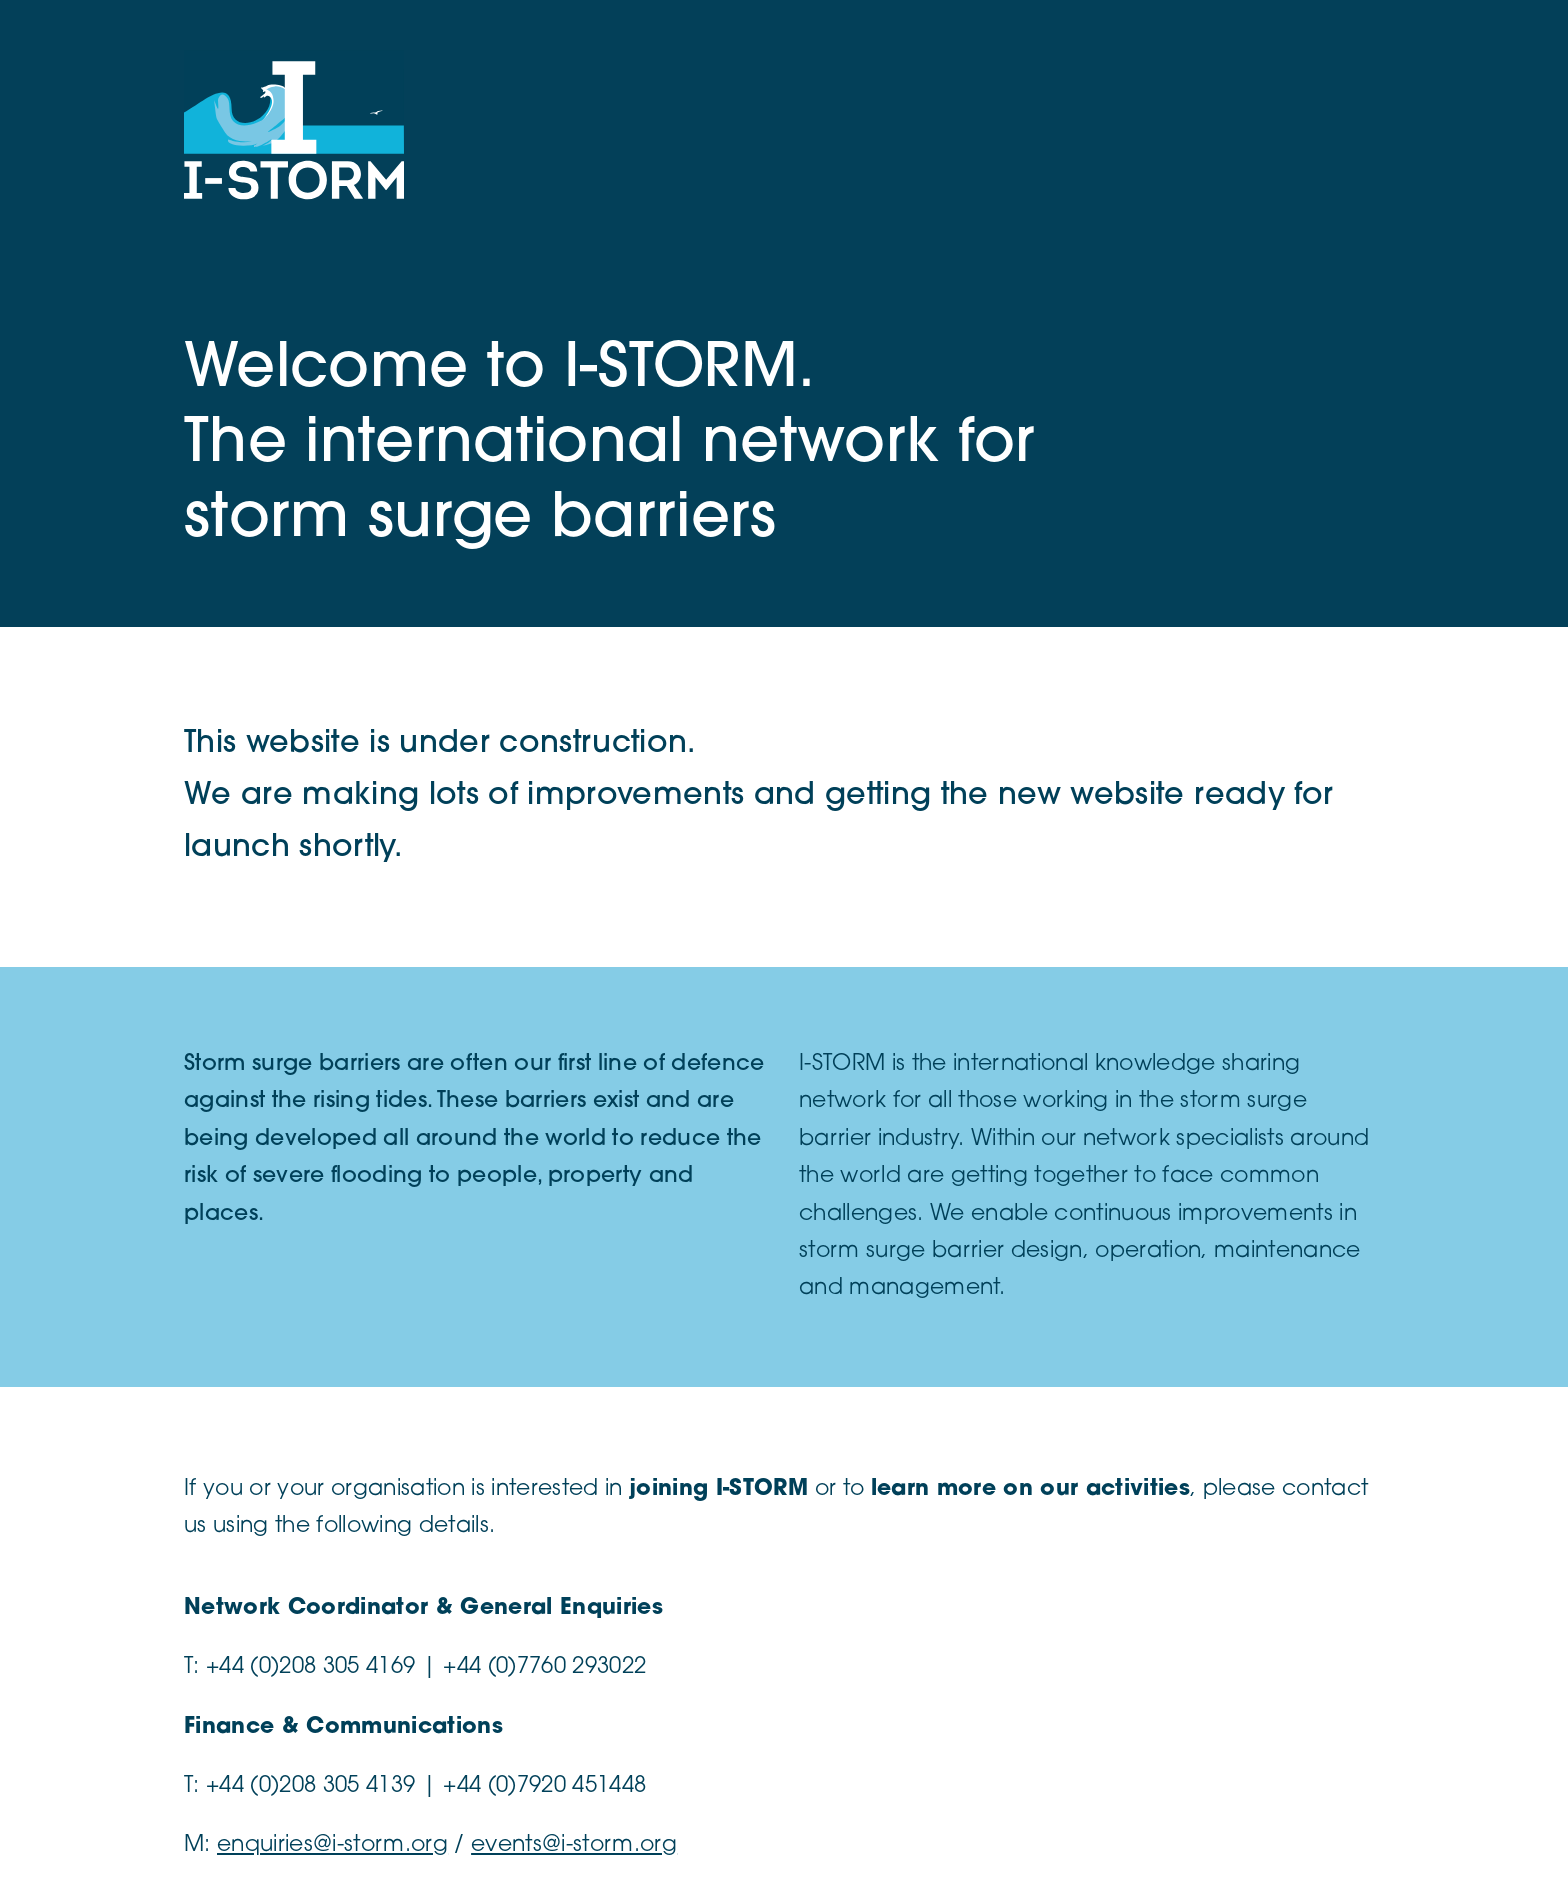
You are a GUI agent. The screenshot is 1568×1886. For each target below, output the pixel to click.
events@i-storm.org (574, 1845)
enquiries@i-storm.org (332, 1845)
